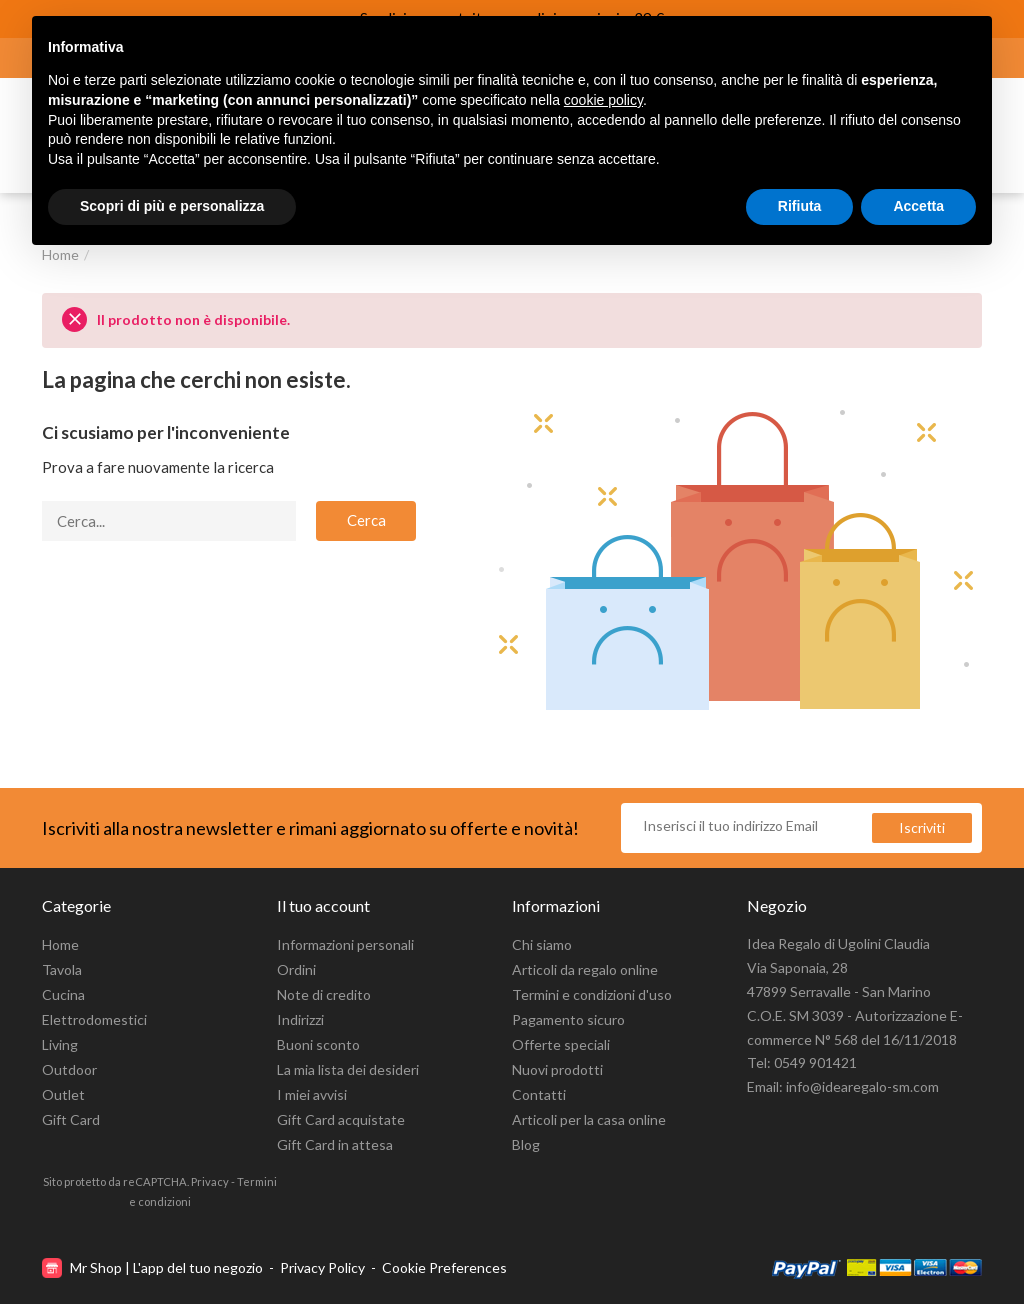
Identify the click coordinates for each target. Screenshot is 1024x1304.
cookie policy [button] (603, 100)
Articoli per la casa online (589, 1119)
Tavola (62, 969)
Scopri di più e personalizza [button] (172, 206)
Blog (526, 1144)
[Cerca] (169, 521)
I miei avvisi (312, 1094)
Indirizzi (300, 1019)
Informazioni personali (345, 944)
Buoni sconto (318, 1044)
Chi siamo (542, 944)
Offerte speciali (561, 1044)
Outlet (63, 1094)
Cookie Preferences (444, 1267)
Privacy (210, 1181)
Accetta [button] (918, 206)
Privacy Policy (322, 1267)
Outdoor (69, 1069)
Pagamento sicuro (568, 1019)
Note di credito (324, 994)
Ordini (296, 969)
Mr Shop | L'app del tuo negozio (154, 1267)
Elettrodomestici (94, 1019)
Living (60, 1044)
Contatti (539, 1094)
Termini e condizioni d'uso (592, 994)
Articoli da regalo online (585, 969)
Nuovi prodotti (557, 1069)
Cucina (63, 994)
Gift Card (71, 1119)
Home (60, 944)
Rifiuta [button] (800, 206)
